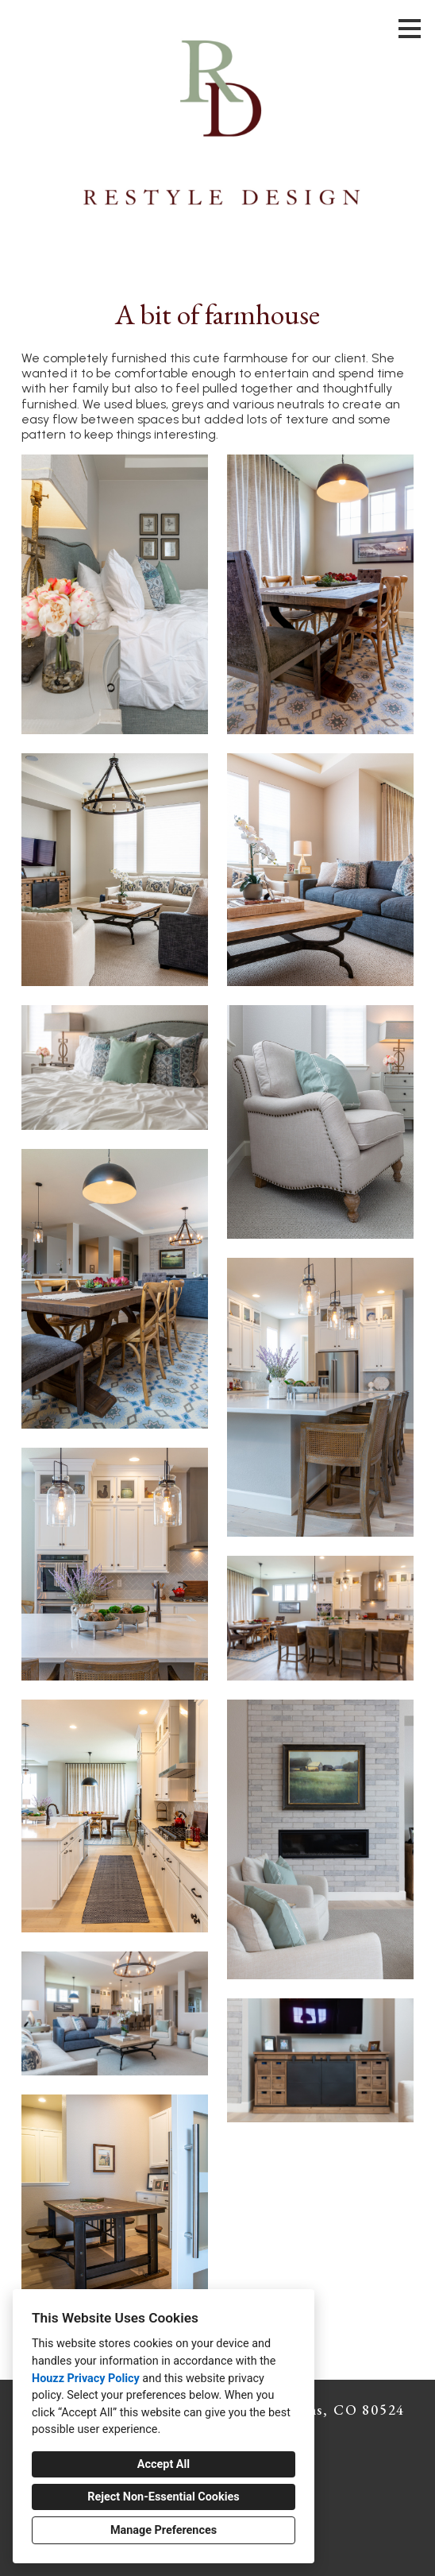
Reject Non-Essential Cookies (163, 2497)
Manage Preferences (163, 2530)
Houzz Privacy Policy (86, 2378)
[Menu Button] (409, 28)
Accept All (163, 2464)
